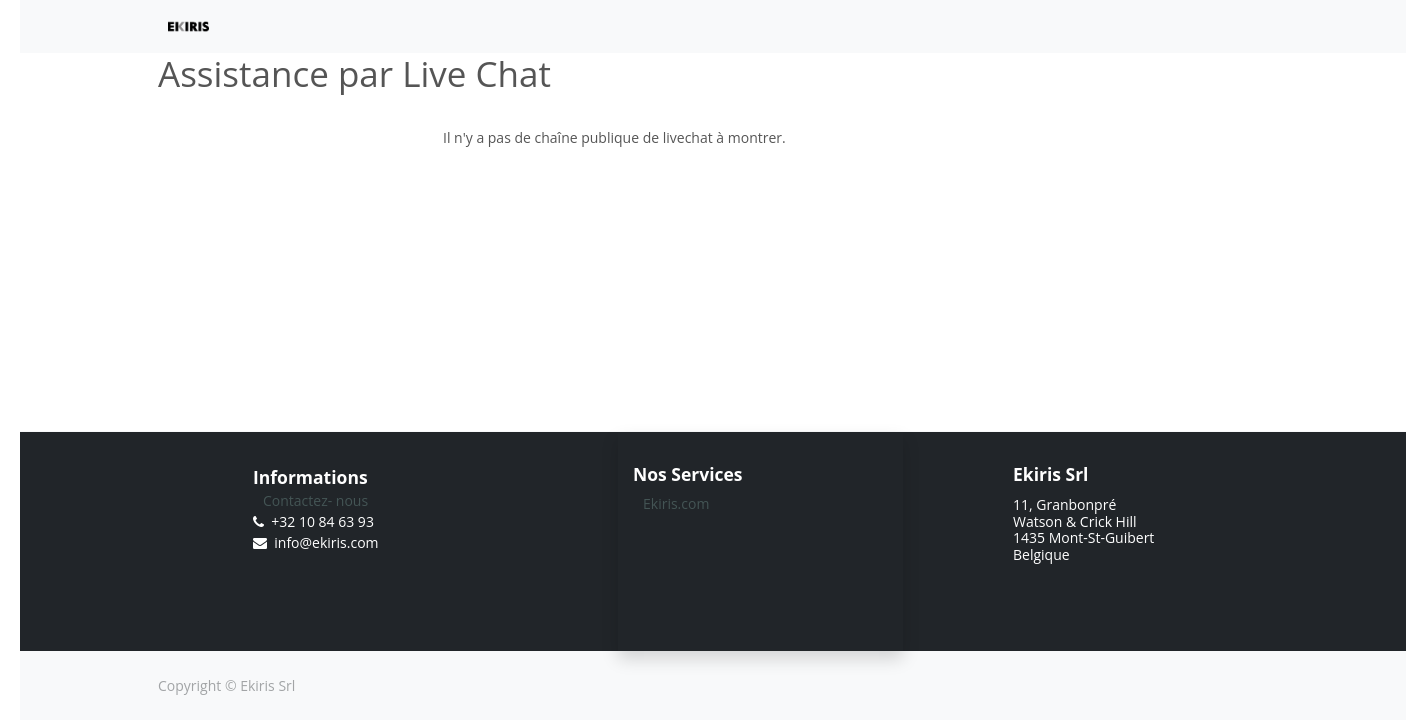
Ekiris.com (676, 503)
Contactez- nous (315, 500)
